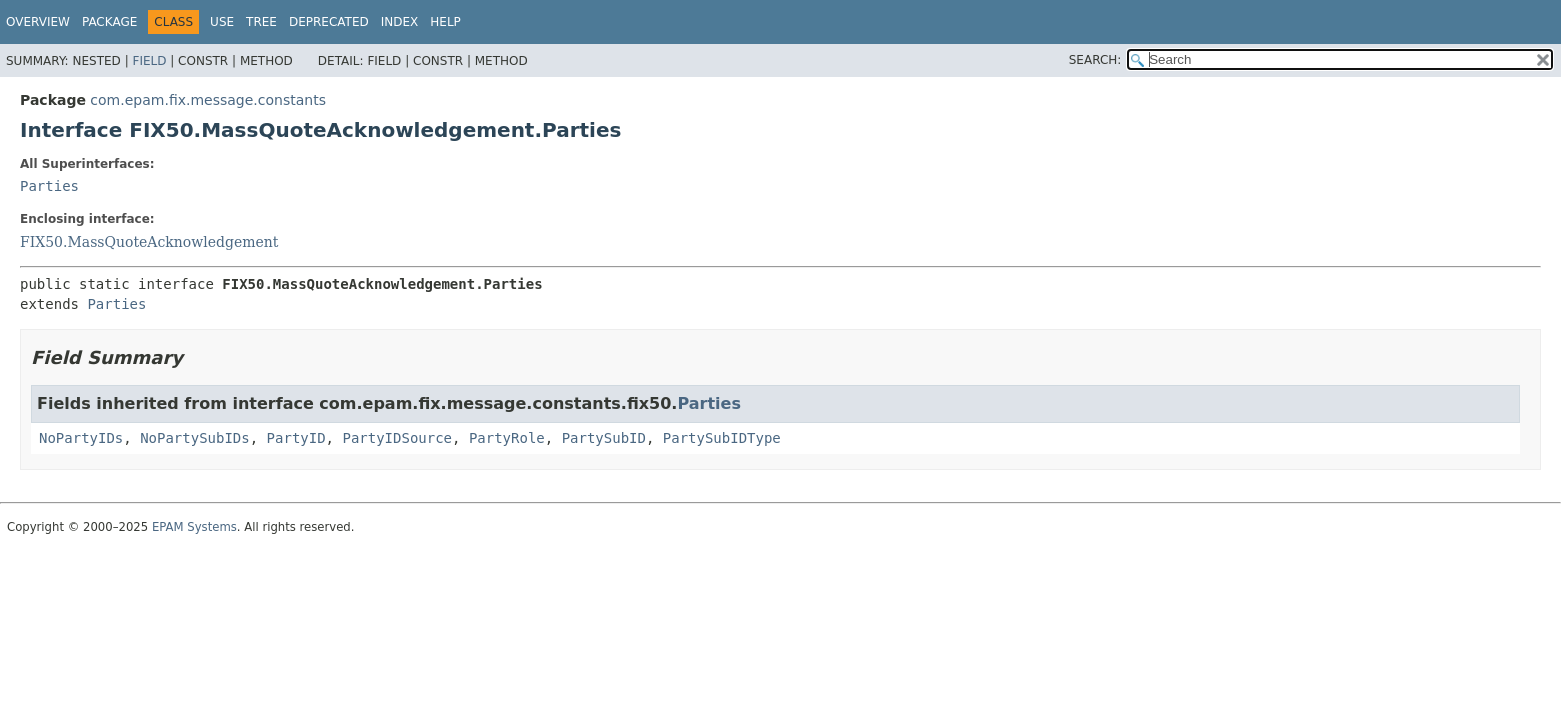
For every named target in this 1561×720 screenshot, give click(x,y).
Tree (261, 22)
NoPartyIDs (81, 438)
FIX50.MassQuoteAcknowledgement (149, 242)
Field (149, 61)
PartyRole (507, 438)
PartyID (296, 438)
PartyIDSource (397, 438)
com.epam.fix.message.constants (208, 100)
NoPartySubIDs (195, 438)
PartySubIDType (722, 438)
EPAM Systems (194, 527)
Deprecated (329, 22)
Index (400, 22)
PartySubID (604, 438)
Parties (49, 186)
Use (222, 22)
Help (445, 22)
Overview (38, 22)
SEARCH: (1095, 60)
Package (109, 22)
